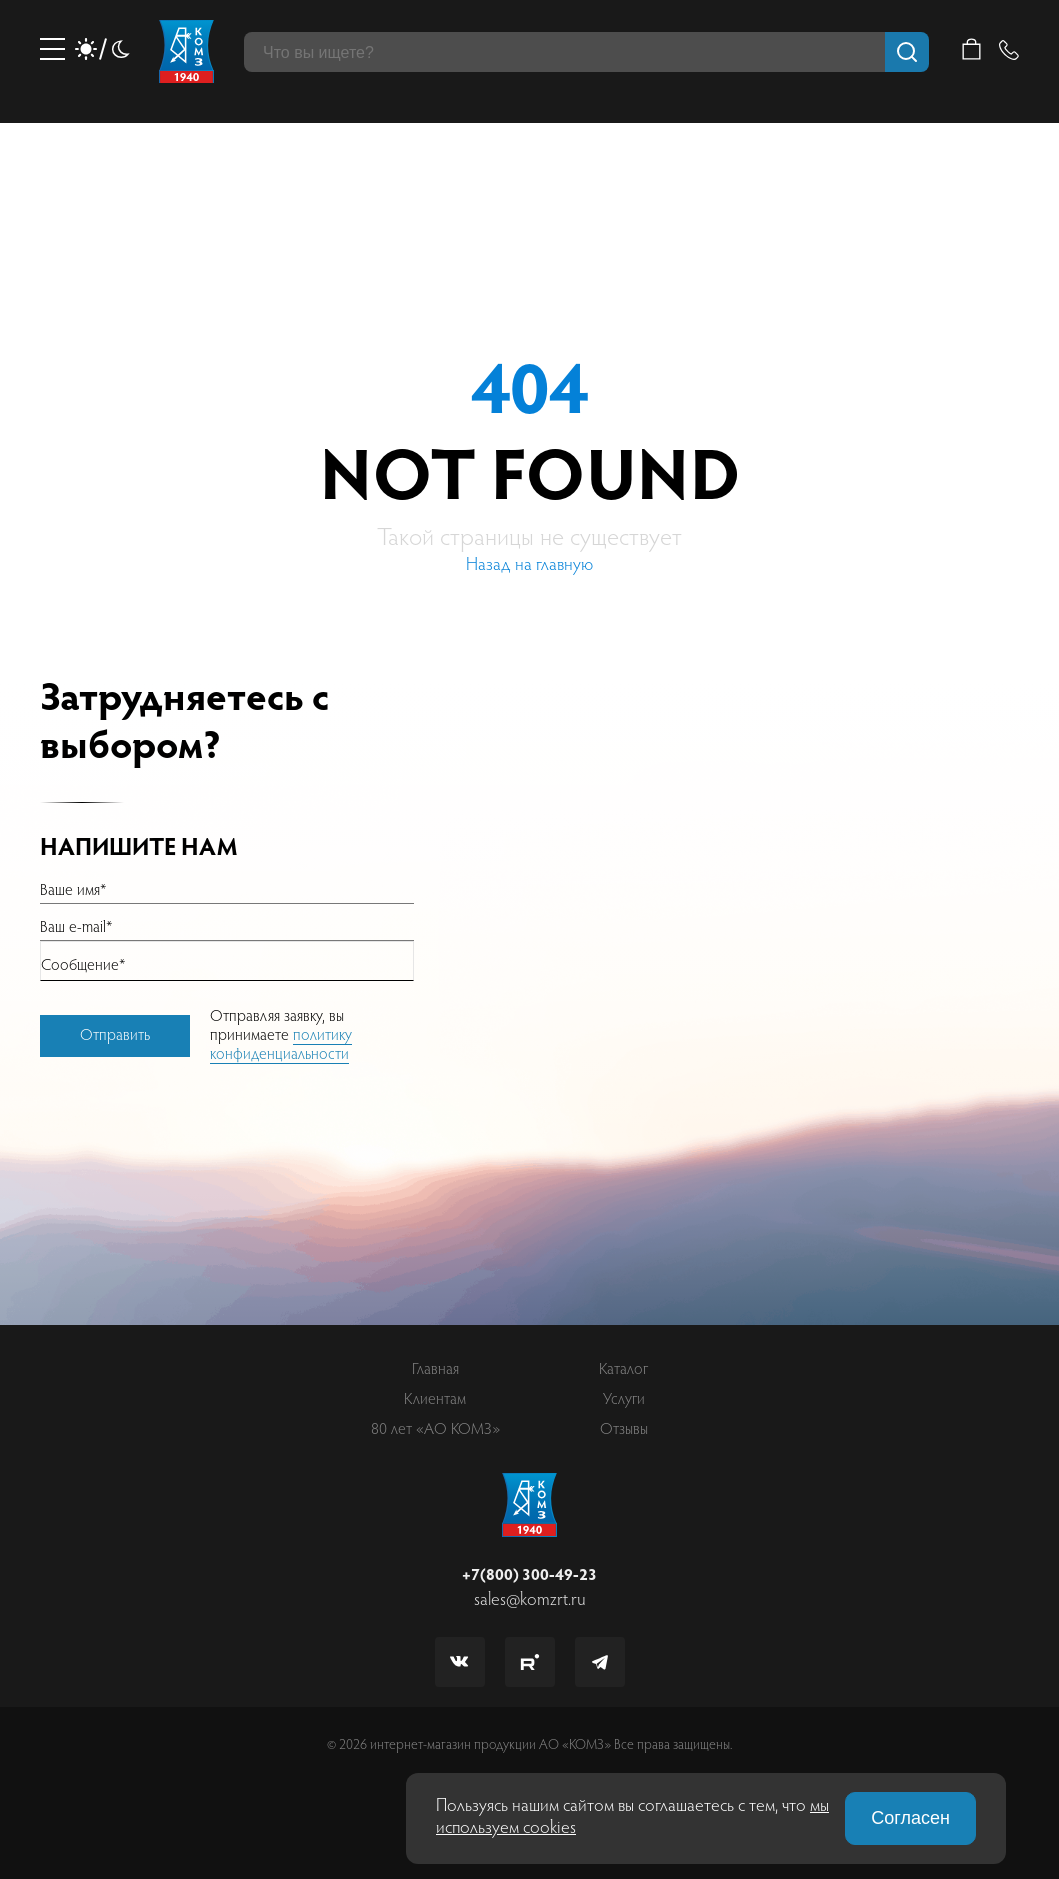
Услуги (624, 1400)
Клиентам (435, 1400)
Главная (435, 1370)
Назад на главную (529, 566)
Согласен (910, 1818)
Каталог (623, 1370)
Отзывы (624, 1430)
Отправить (115, 1036)
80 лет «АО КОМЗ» (435, 1430)
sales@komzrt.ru (530, 1601)
